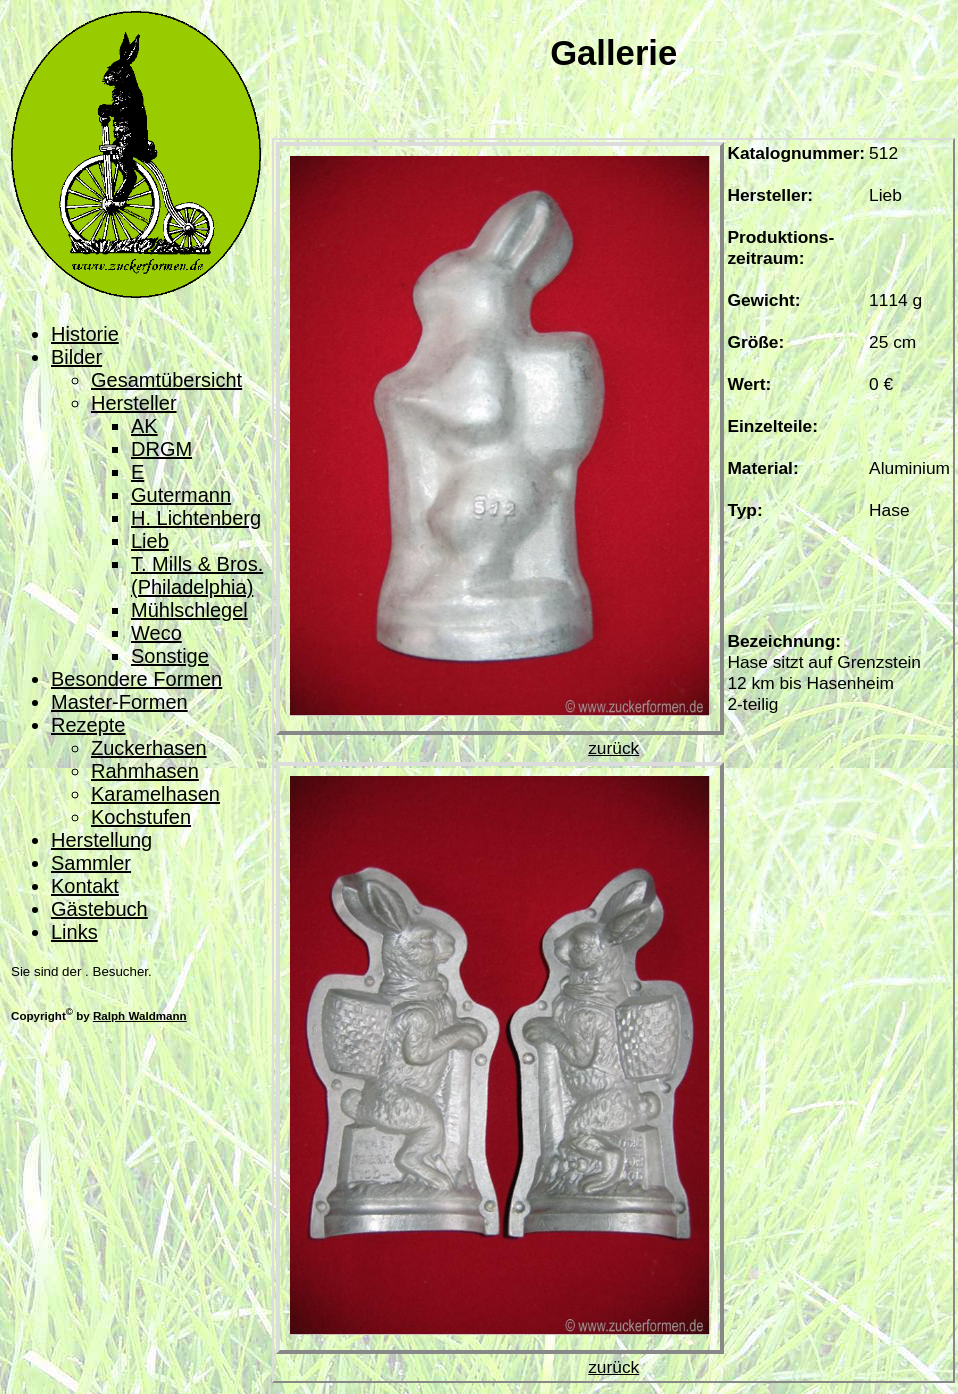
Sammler (91, 863)
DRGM (161, 449)
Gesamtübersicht (166, 380)
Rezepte (88, 725)
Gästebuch (99, 909)
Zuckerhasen (149, 748)
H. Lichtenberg (196, 518)
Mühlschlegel (189, 610)
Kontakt (85, 886)
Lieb (150, 541)
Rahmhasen (145, 771)
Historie (85, 334)
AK (144, 426)
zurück (613, 748)
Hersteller (134, 403)
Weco (156, 633)
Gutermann (181, 495)
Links (74, 932)
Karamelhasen (155, 794)
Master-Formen (119, 702)
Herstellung (101, 840)
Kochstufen (141, 817)
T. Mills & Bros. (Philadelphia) (197, 575)
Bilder (76, 357)
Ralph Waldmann (140, 1015)
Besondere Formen (136, 679)
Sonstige (170, 656)
